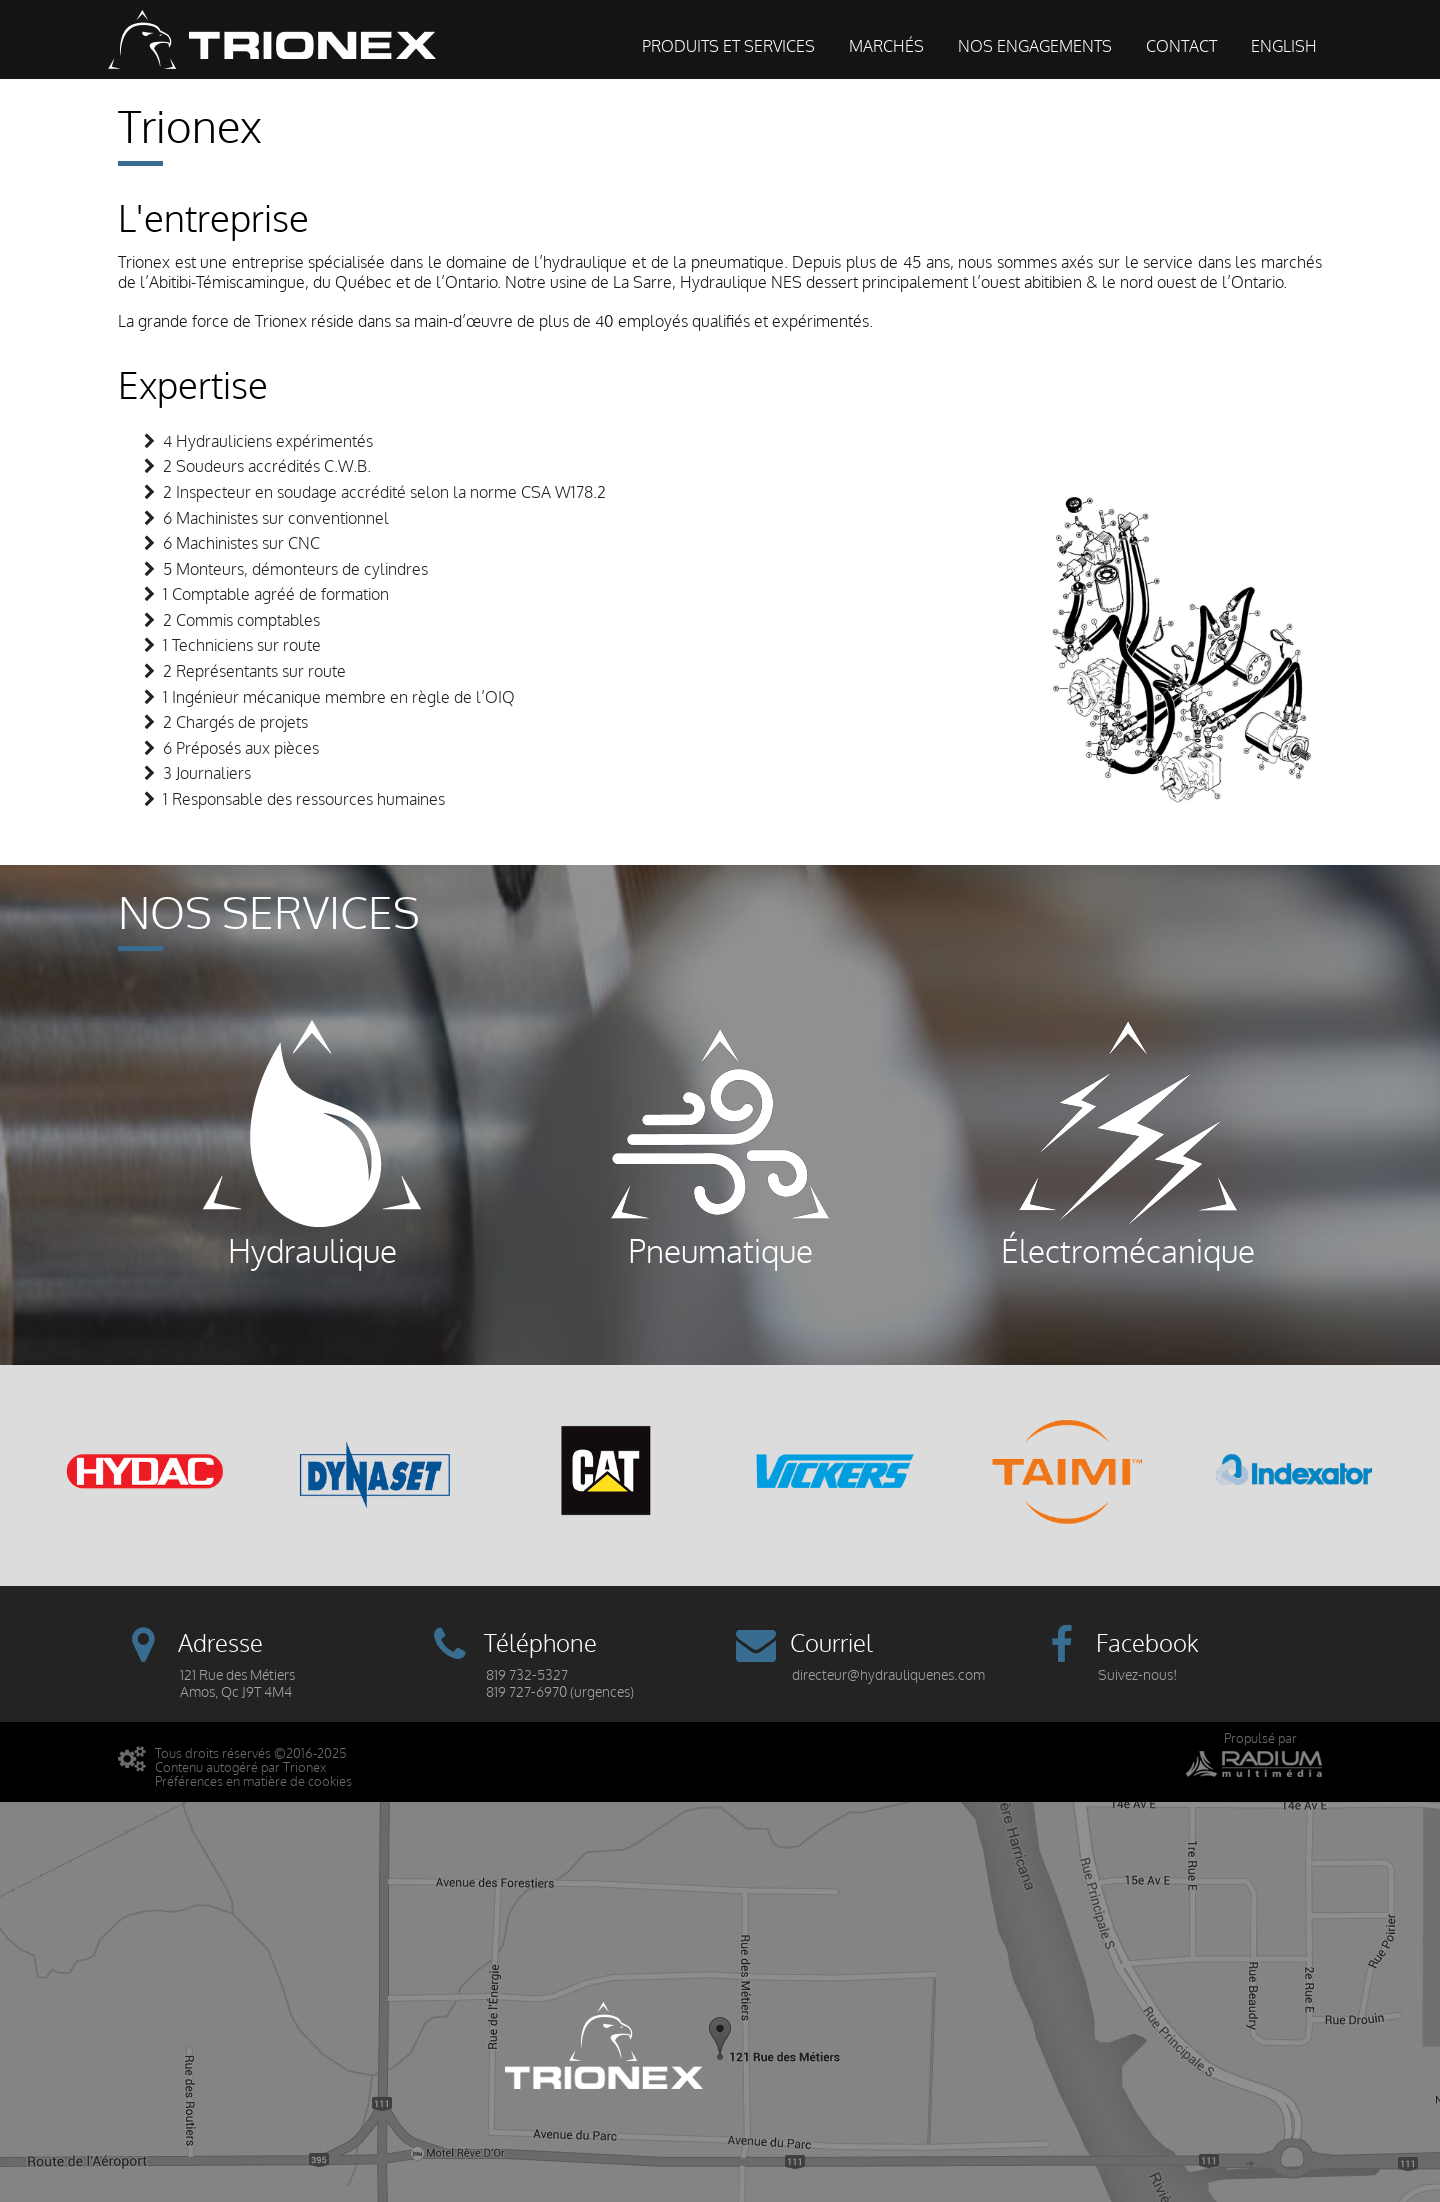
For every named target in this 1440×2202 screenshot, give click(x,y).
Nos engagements (1035, 47)
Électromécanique (1128, 1144)
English (1284, 47)
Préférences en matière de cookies (253, 1781)
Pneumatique (720, 1144)
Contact (1181, 47)
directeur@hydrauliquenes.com (888, 1675)
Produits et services (728, 47)
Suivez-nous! (1137, 1675)
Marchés (886, 47)
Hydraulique (312, 1144)
